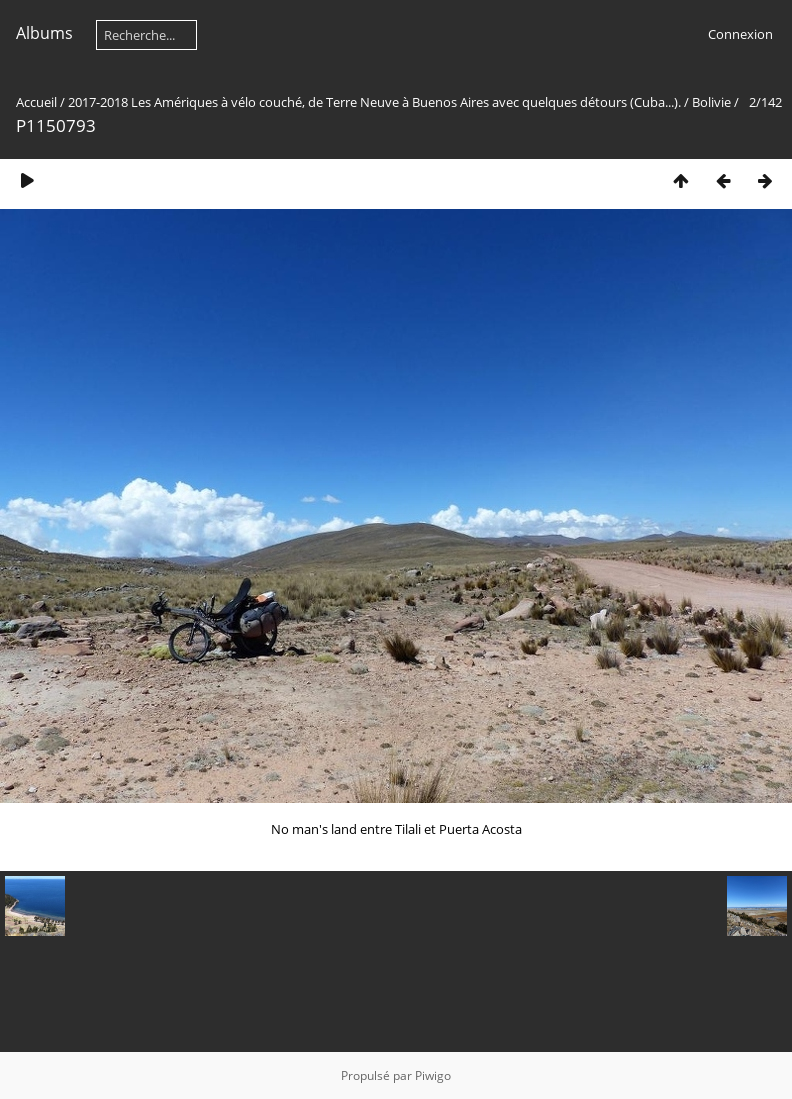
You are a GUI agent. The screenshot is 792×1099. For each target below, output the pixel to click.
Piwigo (433, 1075)
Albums (44, 33)
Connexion (740, 34)
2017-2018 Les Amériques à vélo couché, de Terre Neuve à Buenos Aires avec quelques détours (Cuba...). (374, 102)
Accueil (36, 102)
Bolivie (711, 102)
